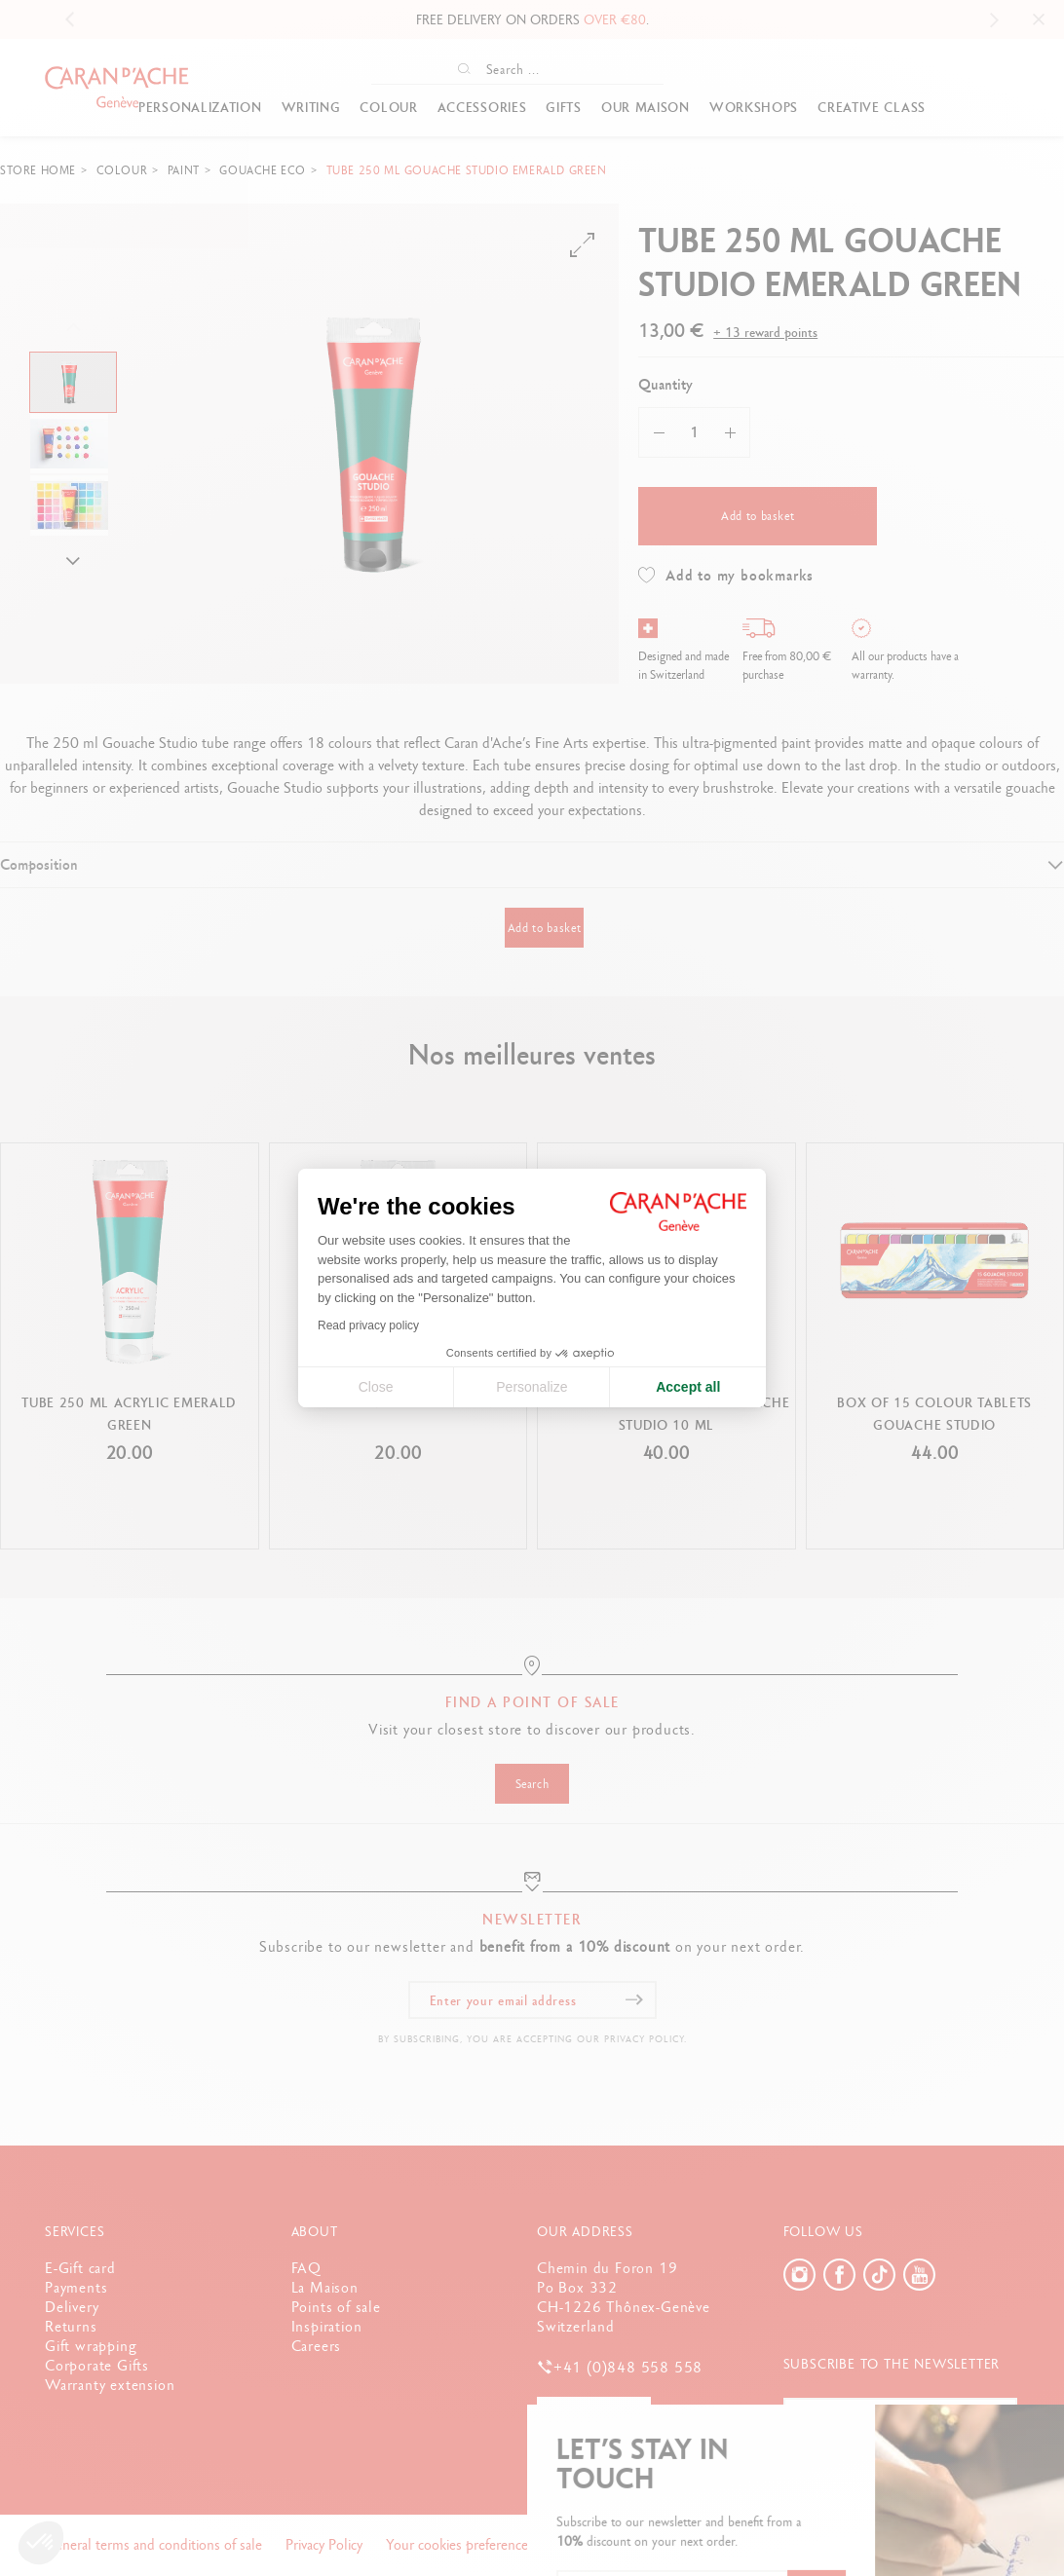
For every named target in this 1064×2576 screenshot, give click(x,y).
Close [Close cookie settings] (376, 1387)
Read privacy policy (368, 1325)
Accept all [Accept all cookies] (688, 1387)
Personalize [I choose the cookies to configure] (531, 1387)
